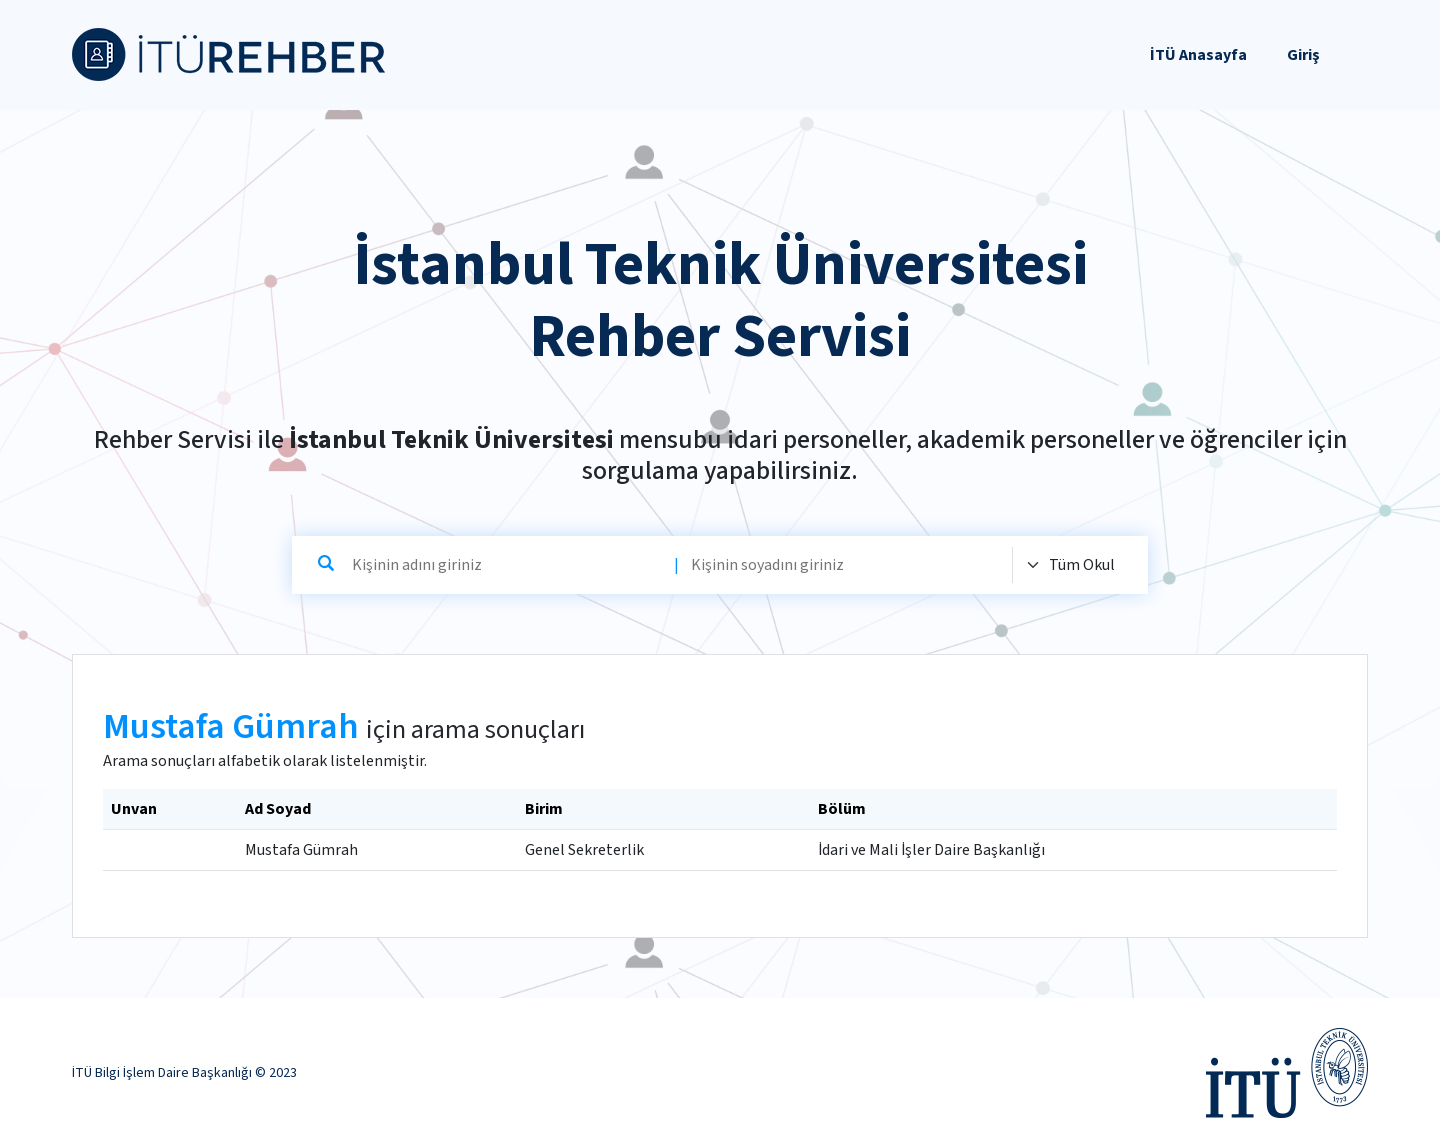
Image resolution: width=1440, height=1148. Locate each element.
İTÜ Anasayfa (1198, 55)
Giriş (1303, 55)
